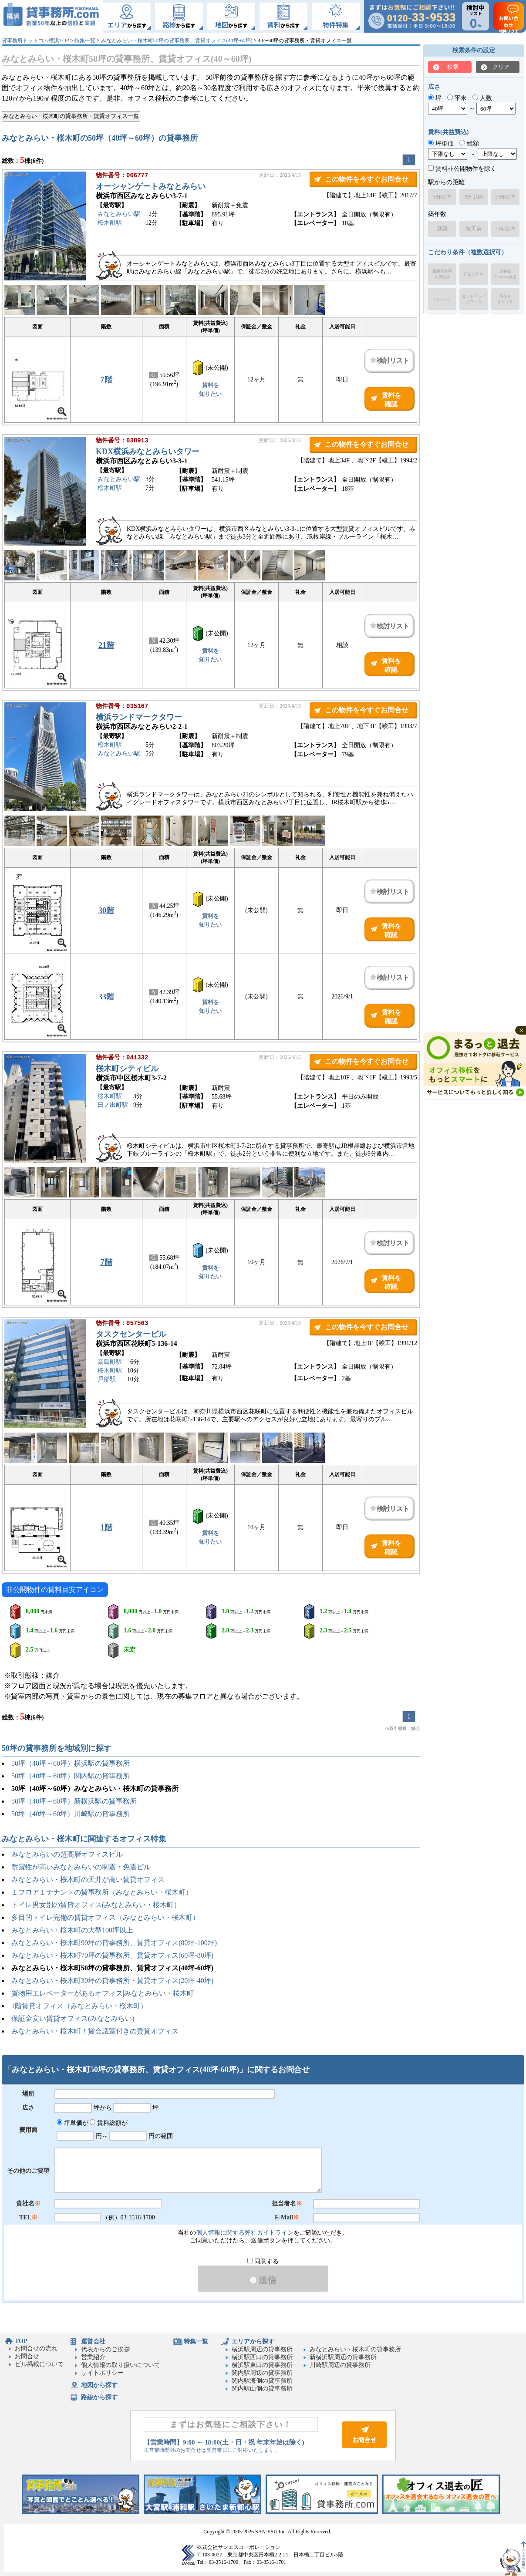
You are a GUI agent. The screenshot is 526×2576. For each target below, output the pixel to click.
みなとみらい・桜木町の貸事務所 (355, 2349)
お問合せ (27, 2356)
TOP (21, 2341)
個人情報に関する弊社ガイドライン (244, 2232)
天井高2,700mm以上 (505, 274)
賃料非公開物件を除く (462, 168)
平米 (457, 98)
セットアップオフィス (474, 299)
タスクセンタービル (131, 1335)
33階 (106, 996)
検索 (453, 67)
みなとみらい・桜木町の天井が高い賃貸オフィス (88, 1879)
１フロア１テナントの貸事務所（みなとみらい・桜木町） (101, 1892)
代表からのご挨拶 (105, 2349)
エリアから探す (253, 2341)
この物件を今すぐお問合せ (366, 179)
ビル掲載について (39, 2364)
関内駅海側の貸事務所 (262, 2380)
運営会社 (93, 2341)
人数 (482, 98)
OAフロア (442, 299)
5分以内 (474, 197)
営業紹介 (93, 2357)
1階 (106, 1527)
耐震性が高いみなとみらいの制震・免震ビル (81, 1867)
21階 (106, 645)
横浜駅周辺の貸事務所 (262, 2349)
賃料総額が (109, 2123)
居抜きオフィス (505, 299)
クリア (500, 67)
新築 (442, 229)
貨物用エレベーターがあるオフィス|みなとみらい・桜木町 (102, 1993)
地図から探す (99, 2385)
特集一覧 (84, 40)
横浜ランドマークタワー (139, 718)
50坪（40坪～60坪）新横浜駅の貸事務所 (74, 1801)
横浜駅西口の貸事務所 (262, 2357)
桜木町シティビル (127, 1069)
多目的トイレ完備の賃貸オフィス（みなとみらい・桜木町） (105, 1917)
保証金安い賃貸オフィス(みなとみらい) (73, 2018)
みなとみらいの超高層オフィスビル (67, 1854)
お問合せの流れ (36, 2348)
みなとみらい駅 (119, 215)
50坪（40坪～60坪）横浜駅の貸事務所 (70, 1763)
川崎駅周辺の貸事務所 (340, 2365)
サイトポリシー (102, 2373)
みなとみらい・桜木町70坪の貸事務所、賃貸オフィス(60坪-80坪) (112, 1955)
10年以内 (505, 229)
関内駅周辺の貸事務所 (262, 2373)
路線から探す (99, 2397)
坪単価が (72, 2123)
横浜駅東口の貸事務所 (262, 2365)
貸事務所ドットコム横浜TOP (35, 40)
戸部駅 (107, 1380)
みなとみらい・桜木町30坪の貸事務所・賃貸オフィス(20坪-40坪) (112, 1980)
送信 (263, 2280)
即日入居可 (473, 274)
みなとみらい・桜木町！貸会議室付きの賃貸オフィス (95, 2031)
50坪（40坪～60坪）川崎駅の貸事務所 (70, 1813)
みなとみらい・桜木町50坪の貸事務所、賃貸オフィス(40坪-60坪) (177, 40)
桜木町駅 (110, 223)
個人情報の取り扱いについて (120, 2365)
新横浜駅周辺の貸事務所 (343, 2357)
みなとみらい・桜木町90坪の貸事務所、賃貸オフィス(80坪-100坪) (114, 1942)
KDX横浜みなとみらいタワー (147, 452)
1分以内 (442, 197)
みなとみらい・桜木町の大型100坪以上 (72, 1930)
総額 (469, 143)
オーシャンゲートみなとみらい (151, 187)
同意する (263, 2261)
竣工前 (474, 229)
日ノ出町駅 (113, 1106)
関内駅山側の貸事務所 (262, 2388)
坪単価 (441, 143)
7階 (106, 379)
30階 (106, 910)
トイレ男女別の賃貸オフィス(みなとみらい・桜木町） (96, 1904)
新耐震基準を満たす (442, 274)
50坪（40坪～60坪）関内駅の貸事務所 (70, 1776)
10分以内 (505, 197)
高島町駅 (110, 1362)
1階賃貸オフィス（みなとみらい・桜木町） (79, 2006)
